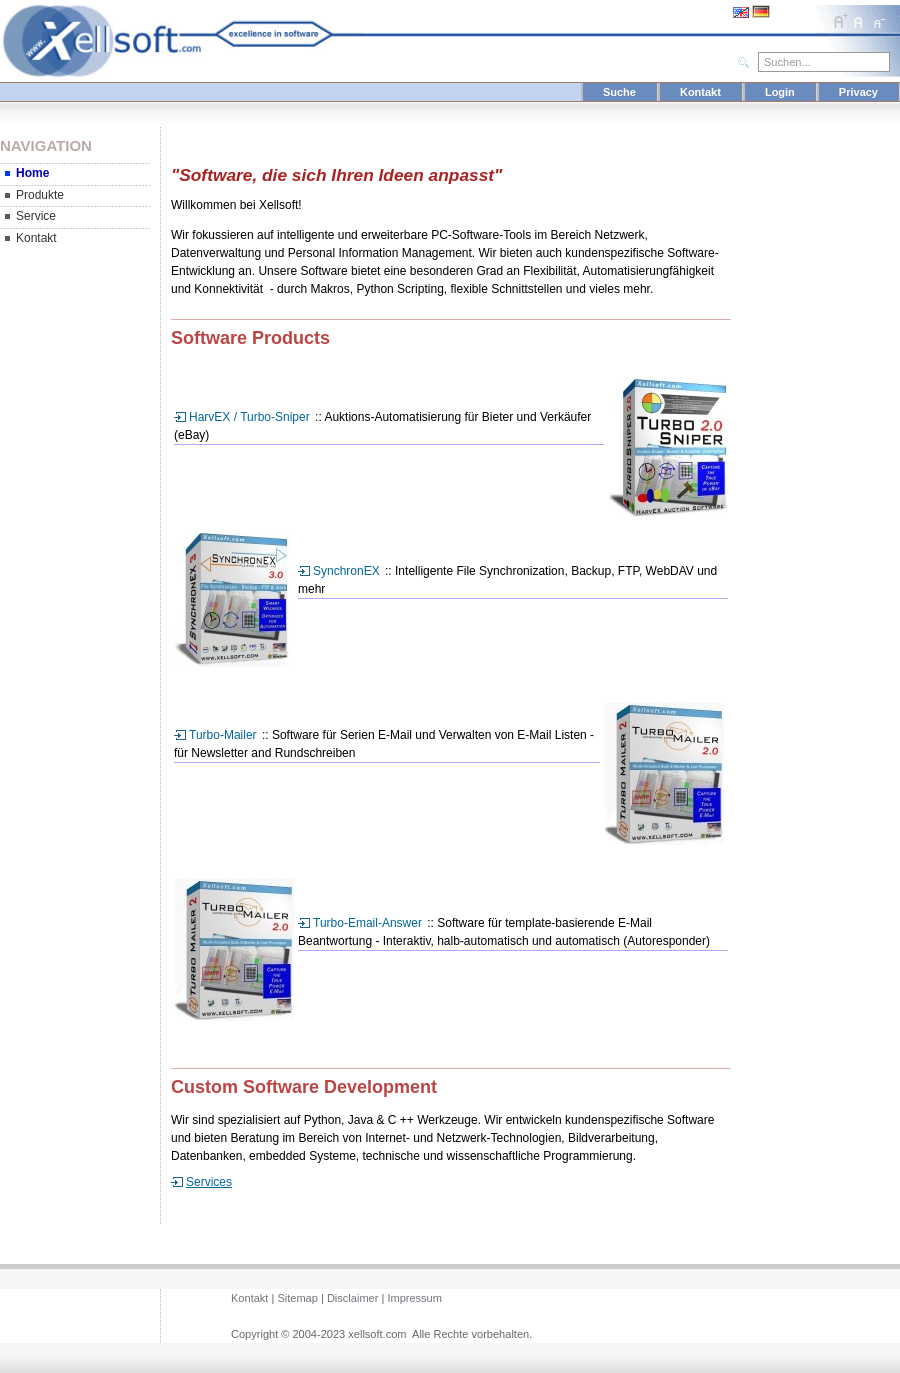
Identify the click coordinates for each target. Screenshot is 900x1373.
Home (32, 173)
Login (780, 92)
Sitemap (297, 1298)
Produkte (40, 195)
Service (36, 216)
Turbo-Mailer (223, 735)
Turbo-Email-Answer (367, 923)
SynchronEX (346, 571)
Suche (619, 92)
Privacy (858, 92)
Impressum (414, 1298)
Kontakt (700, 92)
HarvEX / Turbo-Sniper (249, 417)
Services (209, 1182)
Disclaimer (352, 1298)
